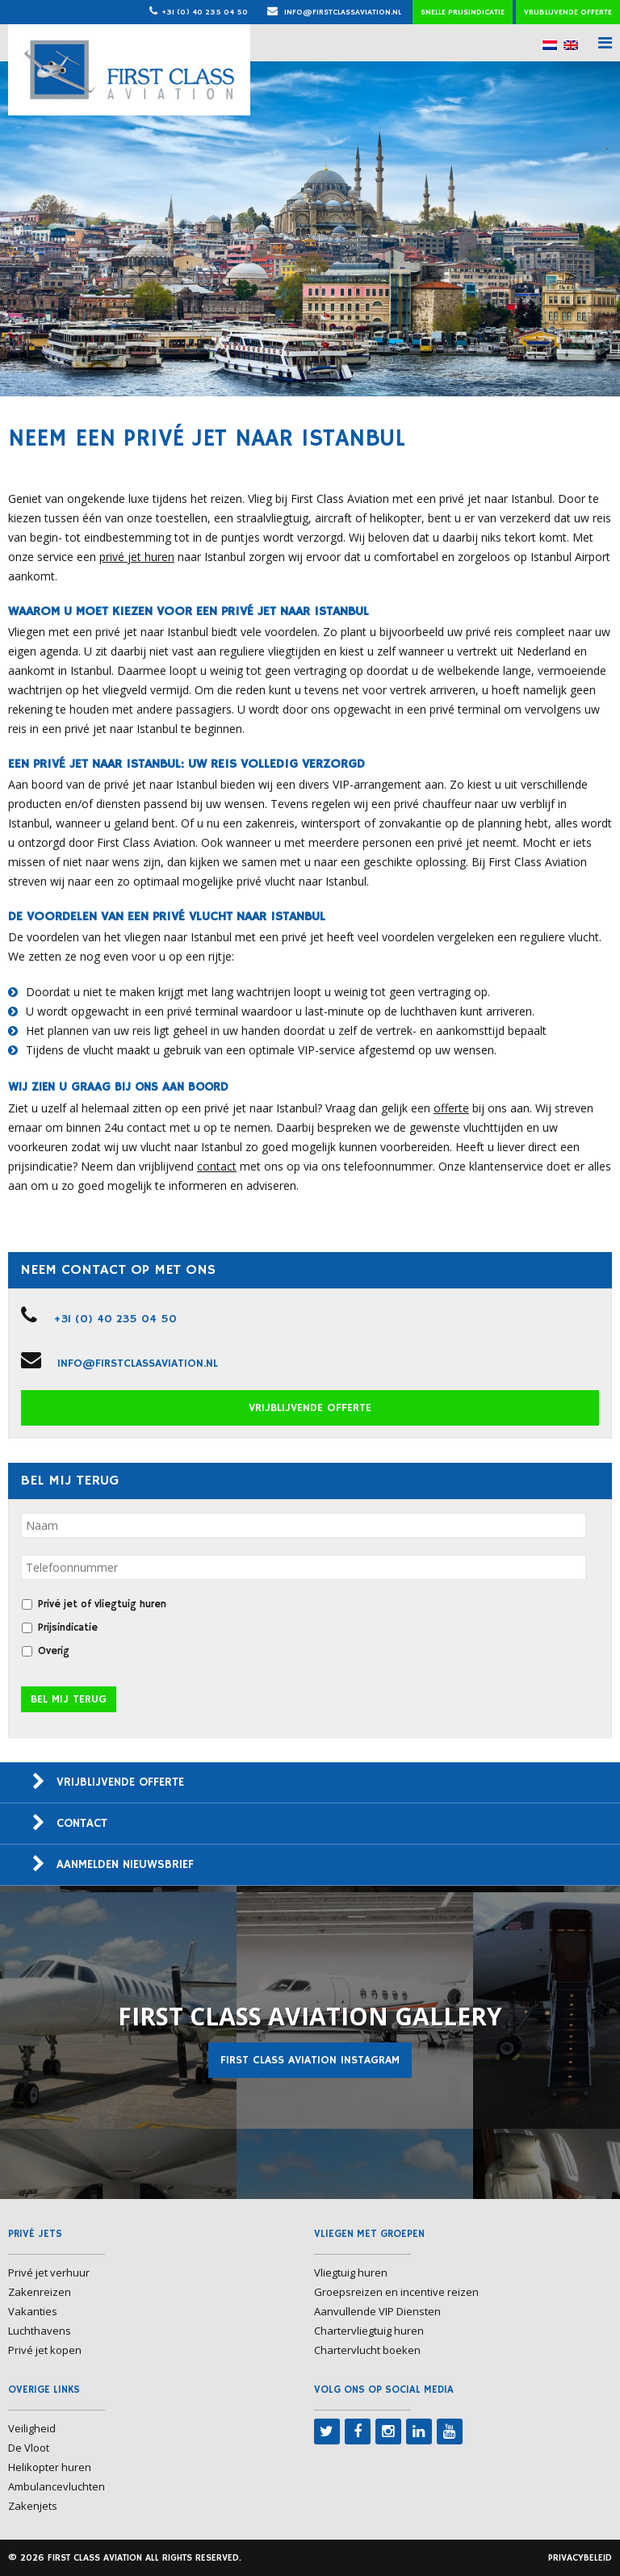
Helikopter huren (49, 2467)
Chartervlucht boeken (367, 2350)
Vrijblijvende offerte (568, 12)
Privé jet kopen (45, 2350)
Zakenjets (32, 2506)
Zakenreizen (39, 2292)
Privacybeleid (580, 2558)
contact (217, 1166)
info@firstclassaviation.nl (334, 12)
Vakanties (32, 2311)
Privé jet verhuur (49, 2272)
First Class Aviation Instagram (310, 2060)
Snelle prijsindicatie (463, 12)
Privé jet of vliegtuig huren (102, 1604)
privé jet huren (136, 556)
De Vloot (28, 2447)
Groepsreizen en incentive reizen (396, 2292)
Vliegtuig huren (351, 2272)
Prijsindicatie (68, 1628)
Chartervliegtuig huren (369, 2330)
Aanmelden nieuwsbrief (125, 1864)
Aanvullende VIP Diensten (377, 2311)
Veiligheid (32, 2428)
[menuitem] (550, 45)
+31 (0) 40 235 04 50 (204, 12)
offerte (451, 1108)
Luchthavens (39, 2330)
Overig (53, 1651)
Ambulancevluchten (56, 2486)
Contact (82, 1823)
